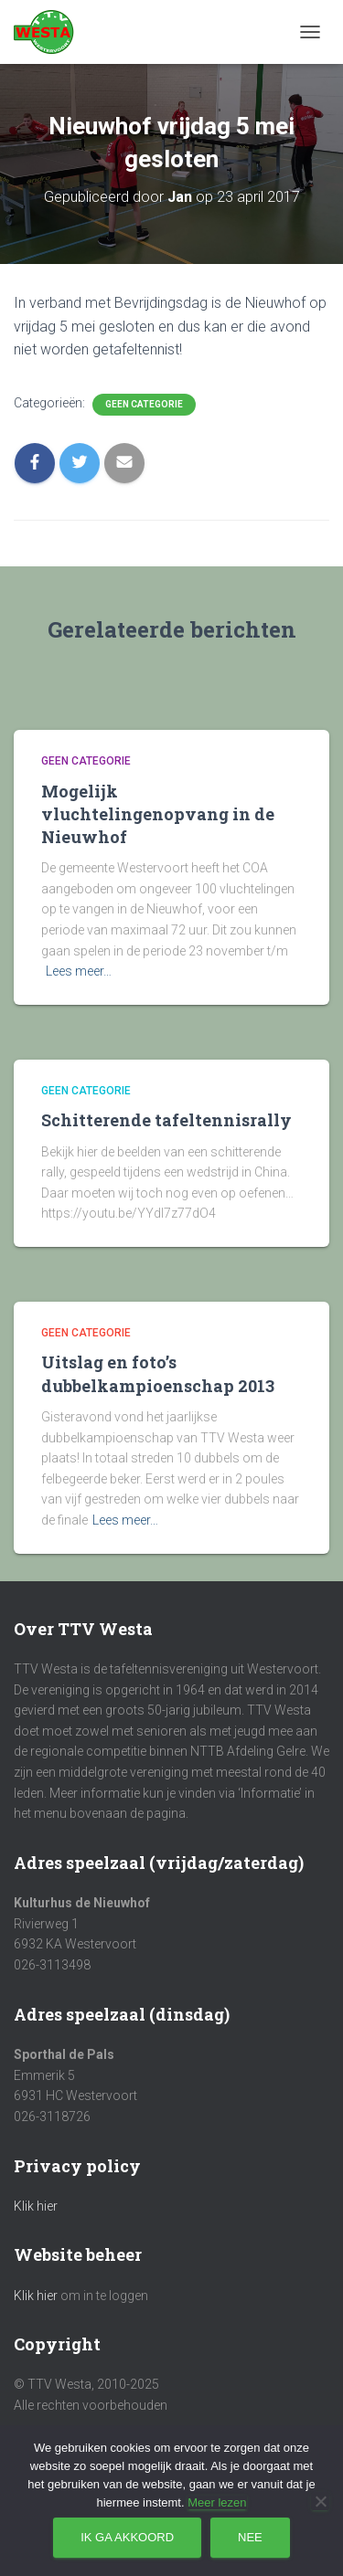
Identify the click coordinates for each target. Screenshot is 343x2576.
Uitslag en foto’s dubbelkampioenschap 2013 (157, 1373)
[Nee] (320, 2501)
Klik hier (36, 2206)
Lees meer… (79, 971)
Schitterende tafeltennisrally (166, 1120)
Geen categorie (144, 404)
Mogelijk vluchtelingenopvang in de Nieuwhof (157, 814)
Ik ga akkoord (127, 2537)
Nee (250, 2537)
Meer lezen (217, 2502)
